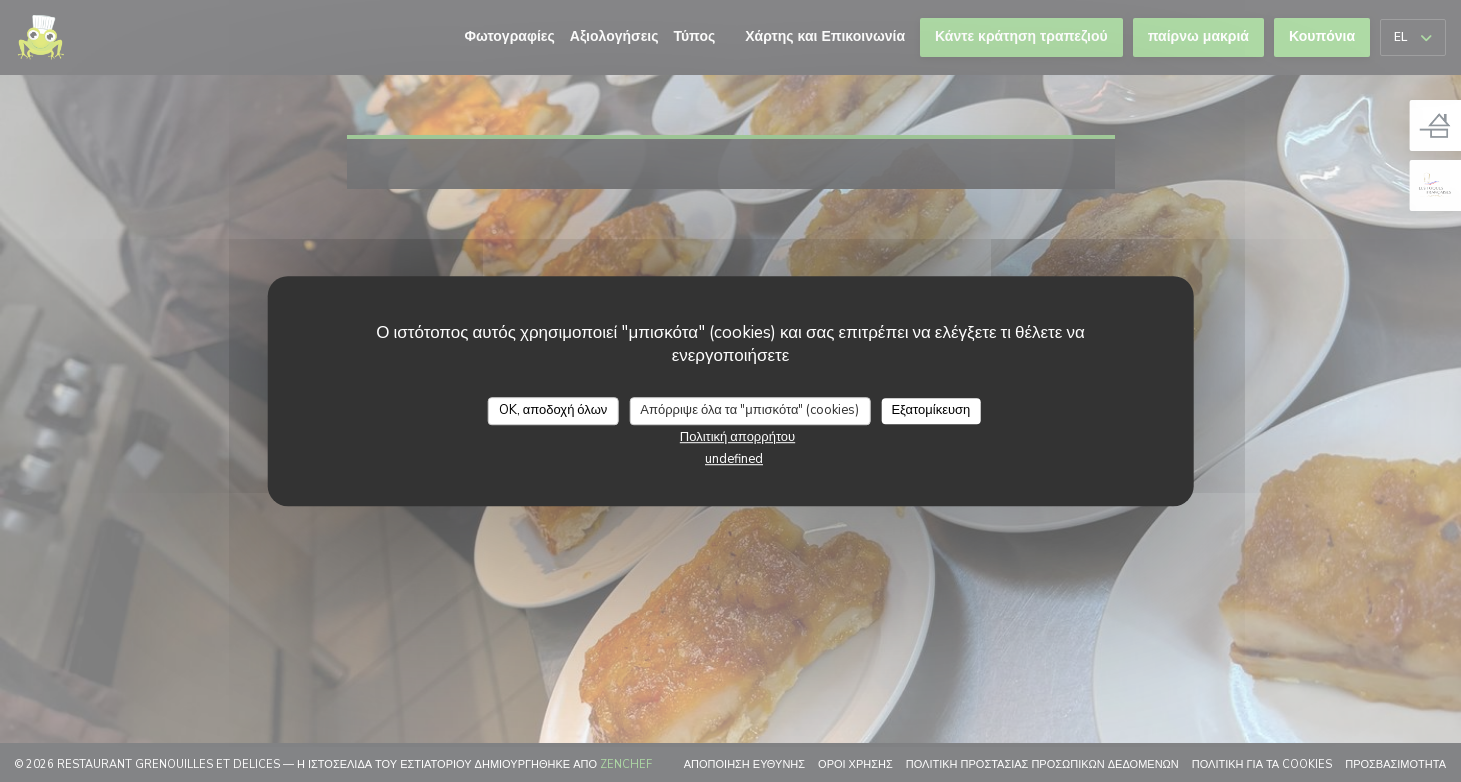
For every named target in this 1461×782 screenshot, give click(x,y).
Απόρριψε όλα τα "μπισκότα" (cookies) (749, 410)
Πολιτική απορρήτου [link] (737, 437)
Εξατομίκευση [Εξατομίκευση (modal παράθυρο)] (930, 410)
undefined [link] (734, 459)
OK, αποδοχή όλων (553, 410)
